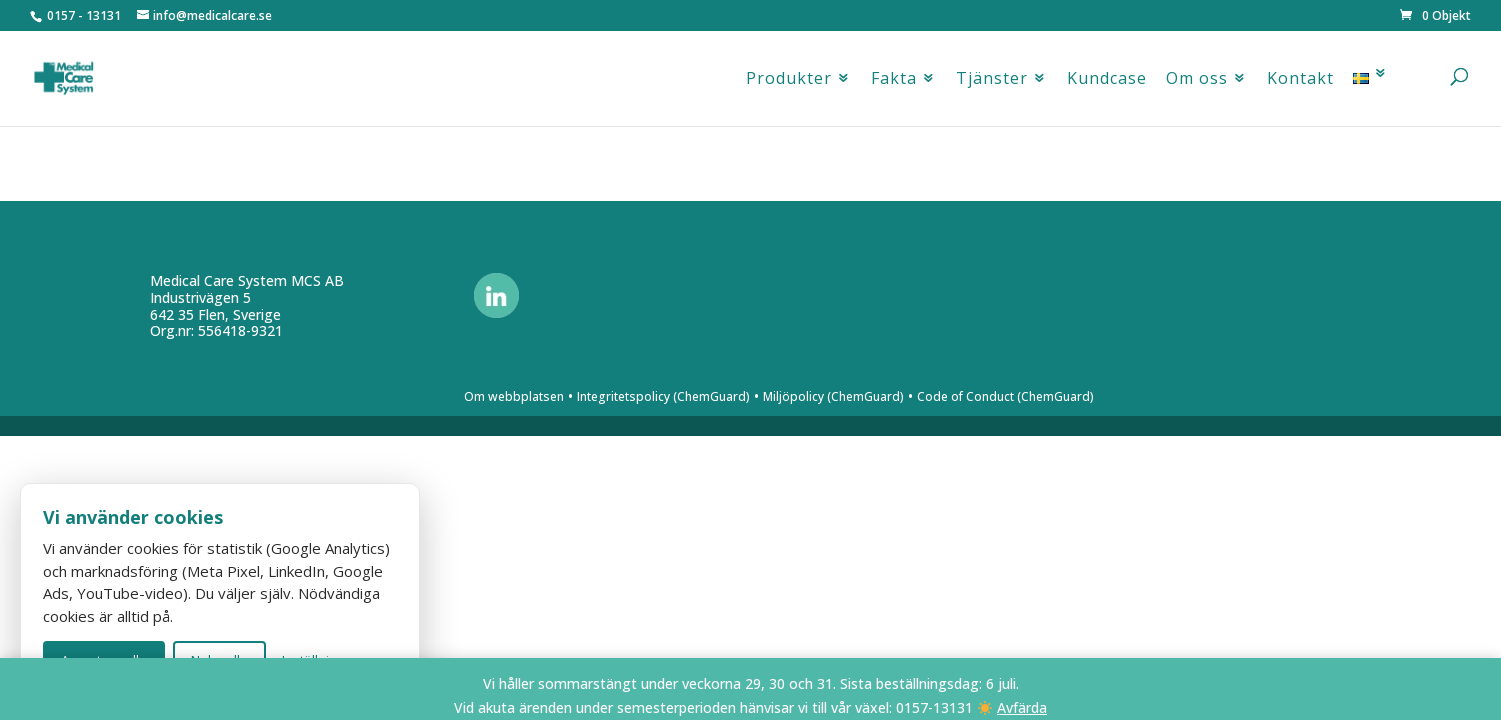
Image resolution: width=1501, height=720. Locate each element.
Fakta (894, 83)
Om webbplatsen (514, 396)
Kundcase (1107, 83)
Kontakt (1300, 83)
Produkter (789, 83)
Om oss (1197, 83)
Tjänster (992, 83)
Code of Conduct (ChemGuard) (1005, 396)
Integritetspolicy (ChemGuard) (663, 396)
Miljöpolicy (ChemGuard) (833, 396)
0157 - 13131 (84, 15)
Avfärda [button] (1022, 707)
